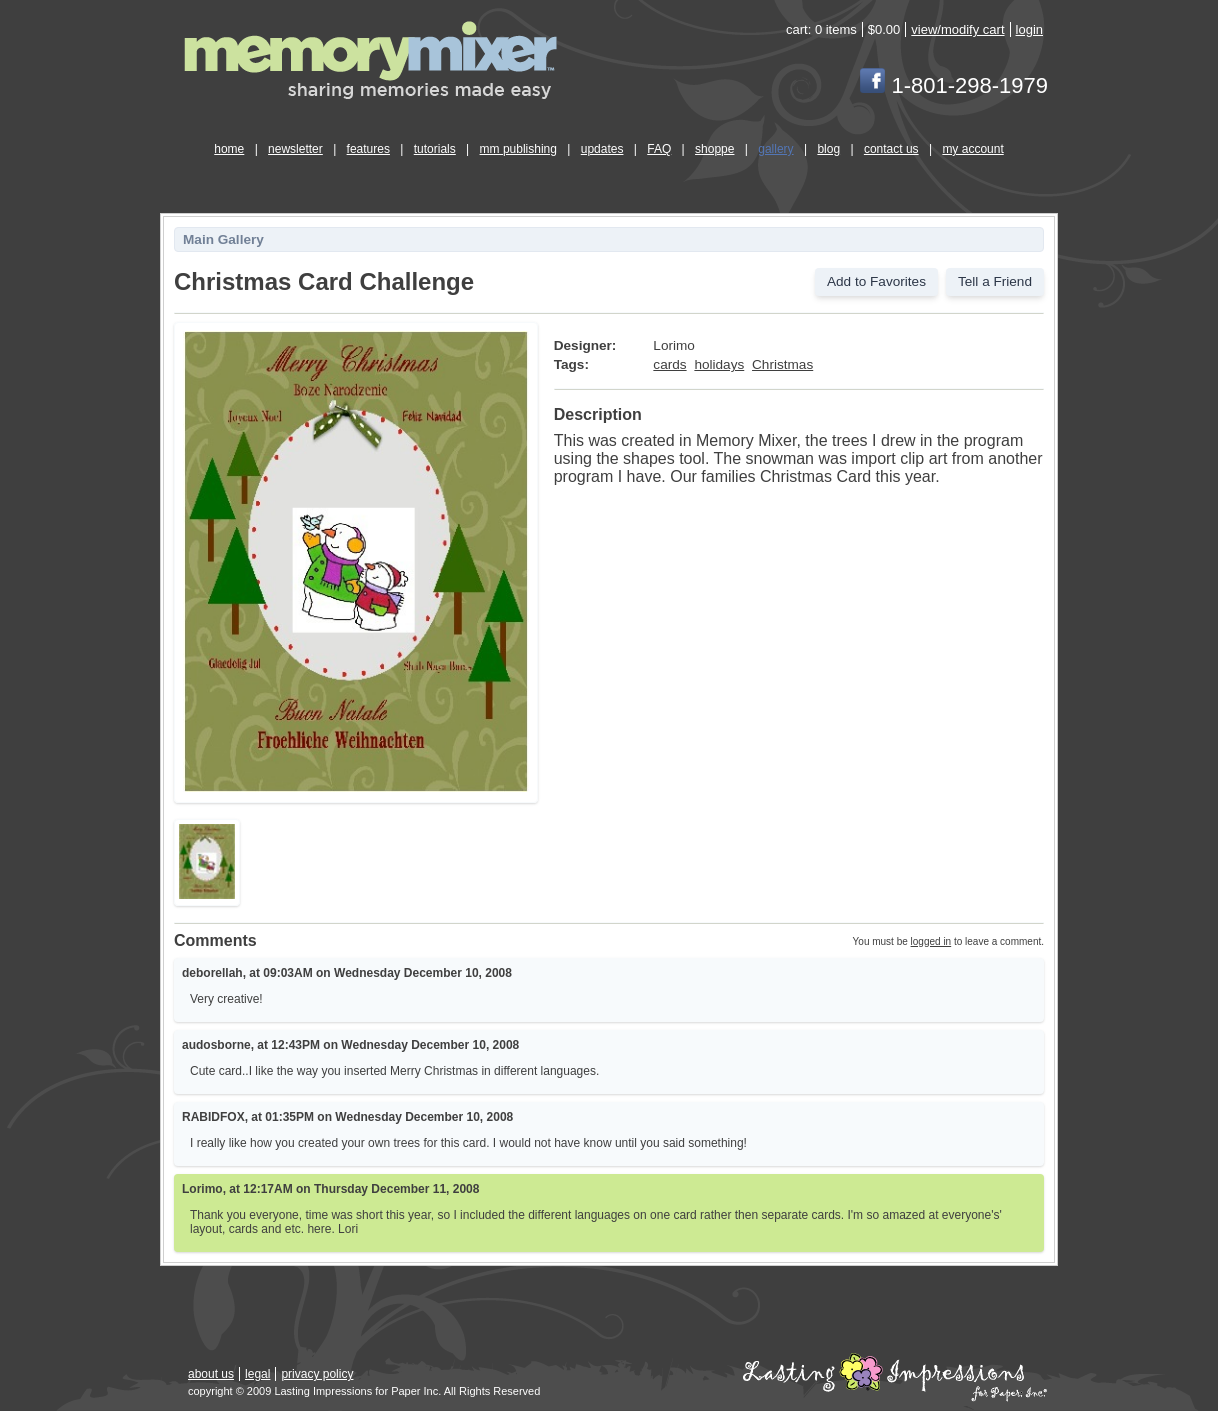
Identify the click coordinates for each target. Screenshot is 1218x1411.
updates (602, 149)
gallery (775, 149)
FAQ (659, 149)
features (368, 149)
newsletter (295, 149)
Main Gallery (223, 239)
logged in (931, 941)
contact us (891, 149)
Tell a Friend (995, 281)
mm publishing (518, 149)
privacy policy (317, 1374)
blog (828, 149)
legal (257, 1374)
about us (211, 1374)
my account (972, 149)
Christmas (782, 364)
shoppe (714, 149)
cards (669, 364)
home (229, 149)
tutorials (435, 149)
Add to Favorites (876, 281)
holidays (719, 364)
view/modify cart (957, 29)
